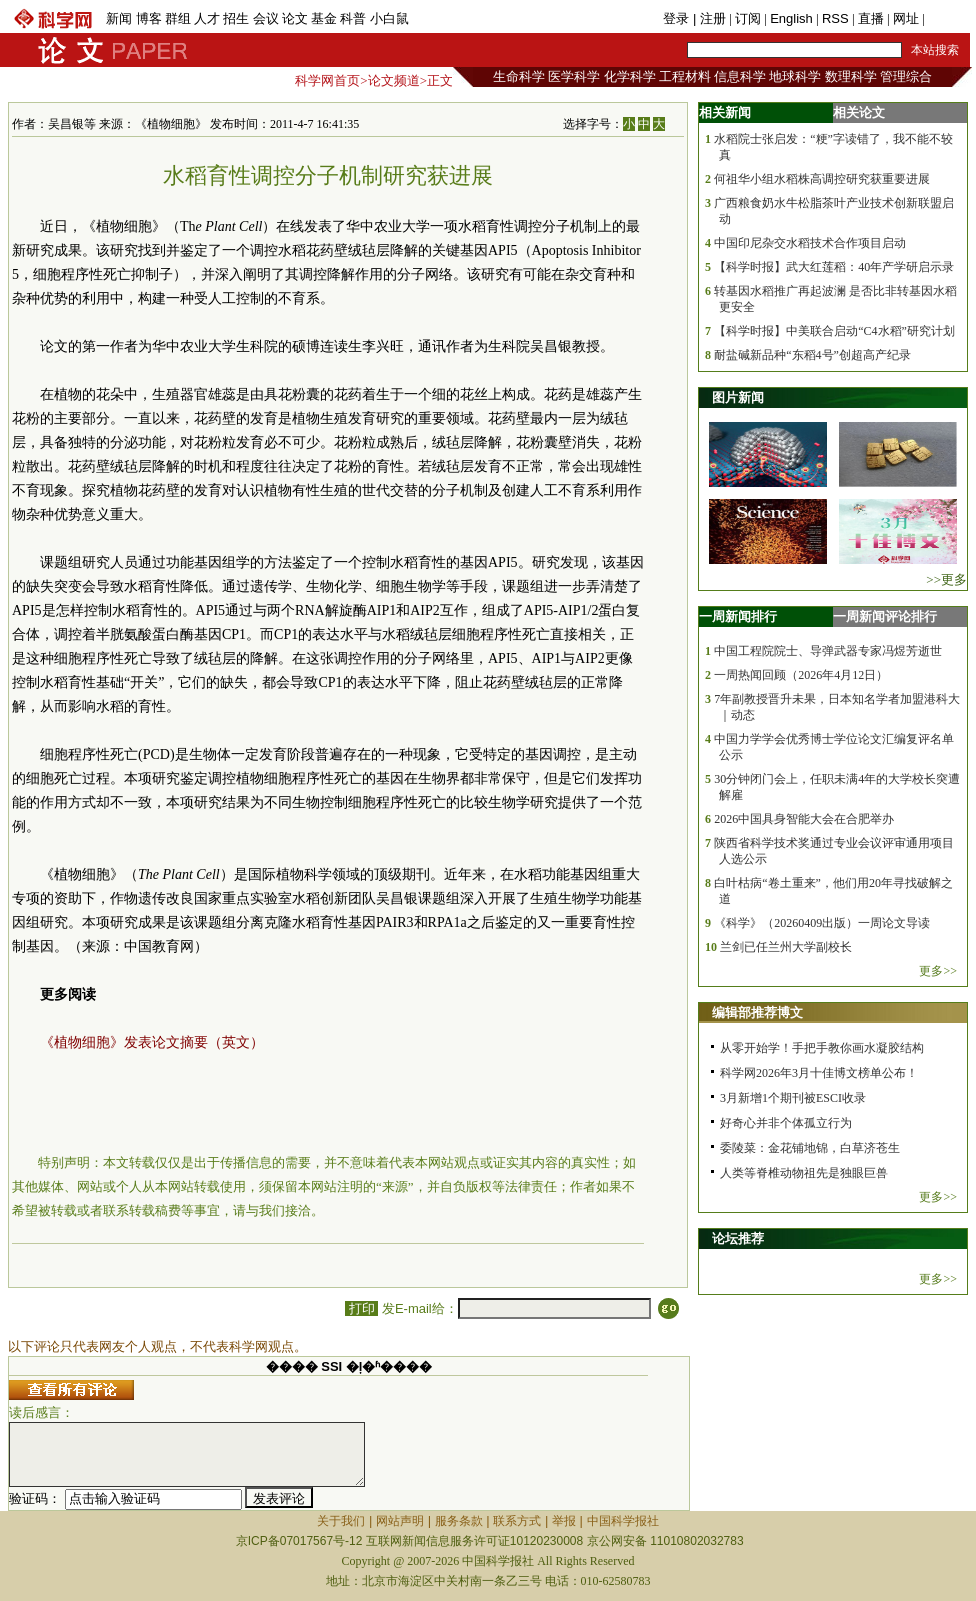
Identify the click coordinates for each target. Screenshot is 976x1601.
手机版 (947, 18)
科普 (353, 18)
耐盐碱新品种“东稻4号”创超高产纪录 (812, 355)
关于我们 (341, 1521)
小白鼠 (389, 18)
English (791, 18)
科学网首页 (327, 80)
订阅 (748, 18)
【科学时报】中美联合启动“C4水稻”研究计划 (834, 331)
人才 (207, 18)
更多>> (938, 971)
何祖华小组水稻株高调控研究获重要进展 (822, 179)
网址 (906, 18)
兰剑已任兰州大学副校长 (786, 947)
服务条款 (459, 1521)
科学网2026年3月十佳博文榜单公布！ (819, 1073)
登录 (678, 18)
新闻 (119, 18)
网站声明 (400, 1521)
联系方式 (517, 1521)
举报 (564, 1521)
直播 (871, 18)
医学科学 (574, 76)
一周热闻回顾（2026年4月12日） (801, 675)
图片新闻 (738, 397)
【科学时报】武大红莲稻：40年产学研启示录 (834, 267)
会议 (266, 18)
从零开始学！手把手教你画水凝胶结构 (822, 1048)
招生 (236, 18)
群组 (178, 18)
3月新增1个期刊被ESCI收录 (793, 1098)
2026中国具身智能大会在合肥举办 (804, 819)
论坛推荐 (738, 1238)
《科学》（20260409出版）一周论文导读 (822, 923)
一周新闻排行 (738, 616)
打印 (361, 1308)
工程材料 (685, 76)
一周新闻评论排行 (885, 616)
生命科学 (519, 76)
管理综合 (906, 76)
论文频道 (394, 80)
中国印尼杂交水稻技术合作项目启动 (810, 243)
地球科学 (795, 76)
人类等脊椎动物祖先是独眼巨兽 (804, 1173)
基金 (324, 18)
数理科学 (851, 76)
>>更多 (946, 579)
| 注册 (709, 18)
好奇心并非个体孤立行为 (786, 1123)
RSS (835, 18)
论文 (295, 18)
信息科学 (740, 76)
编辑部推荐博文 (757, 1012)
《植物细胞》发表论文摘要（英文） (152, 1042)
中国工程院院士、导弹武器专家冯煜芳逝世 (828, 651)
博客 (149, 18)
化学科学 (630, 76)
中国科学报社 (623, 1521)
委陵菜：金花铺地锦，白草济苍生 (810, 1148)
